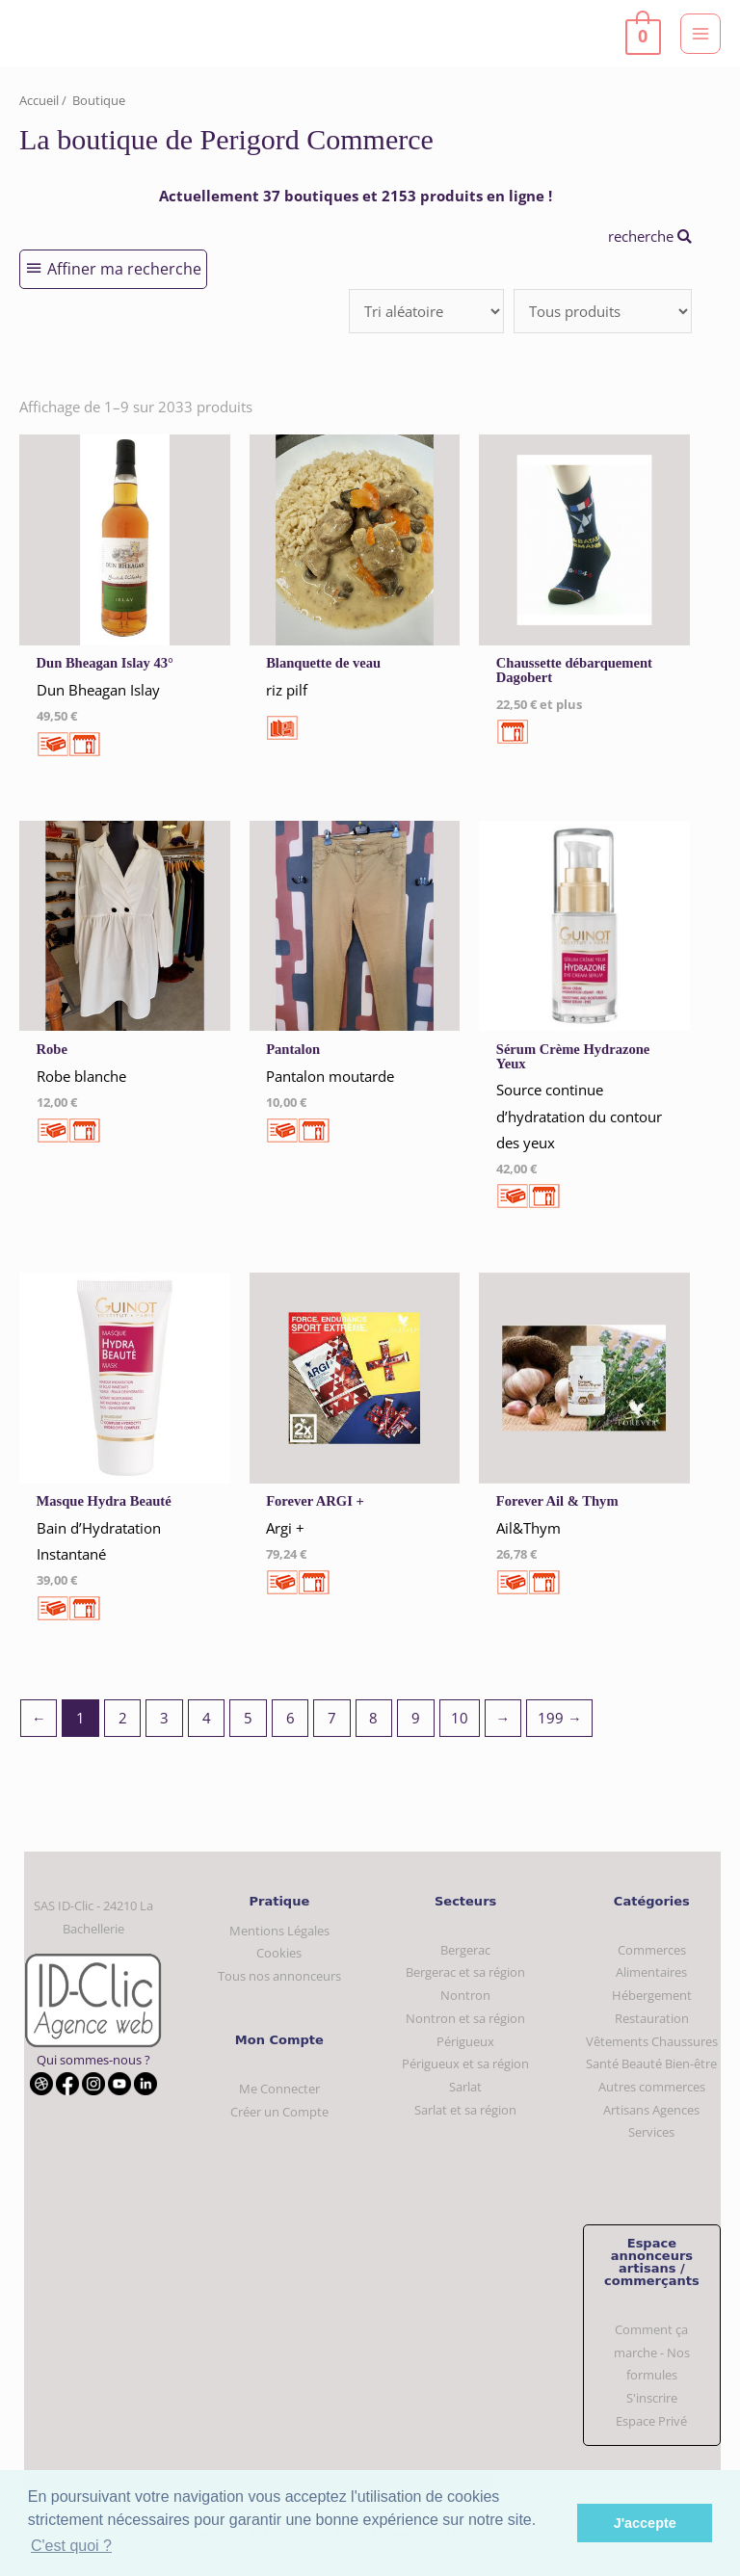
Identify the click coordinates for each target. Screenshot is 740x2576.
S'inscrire (651, 2397)
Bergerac (465, 1949)
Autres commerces (651, 2086)
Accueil (39, 100)
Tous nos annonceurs (279, 1976)
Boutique (98, 100)
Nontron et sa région (465, 2018)
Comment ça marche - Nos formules (652, 2352)
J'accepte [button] (645, 2523)
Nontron (465, 1995)
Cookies (279, 1952)
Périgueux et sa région (465, 2063)
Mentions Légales (279, 1930)
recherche (650, 236)
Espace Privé (651, 2421)
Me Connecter (279, 2088)
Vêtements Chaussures (652, 2041)
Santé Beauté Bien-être (651, 2063)
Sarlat (465, 2086)
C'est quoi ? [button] (71, 2545)
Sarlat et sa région (465, 2109)
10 (459, 1717)
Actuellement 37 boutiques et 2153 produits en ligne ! (355, 195)
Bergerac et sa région (465, 1972)
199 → (560, 1717)
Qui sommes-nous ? (93, 2059)
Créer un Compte (279, 2111)
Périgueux (465, 2041)
